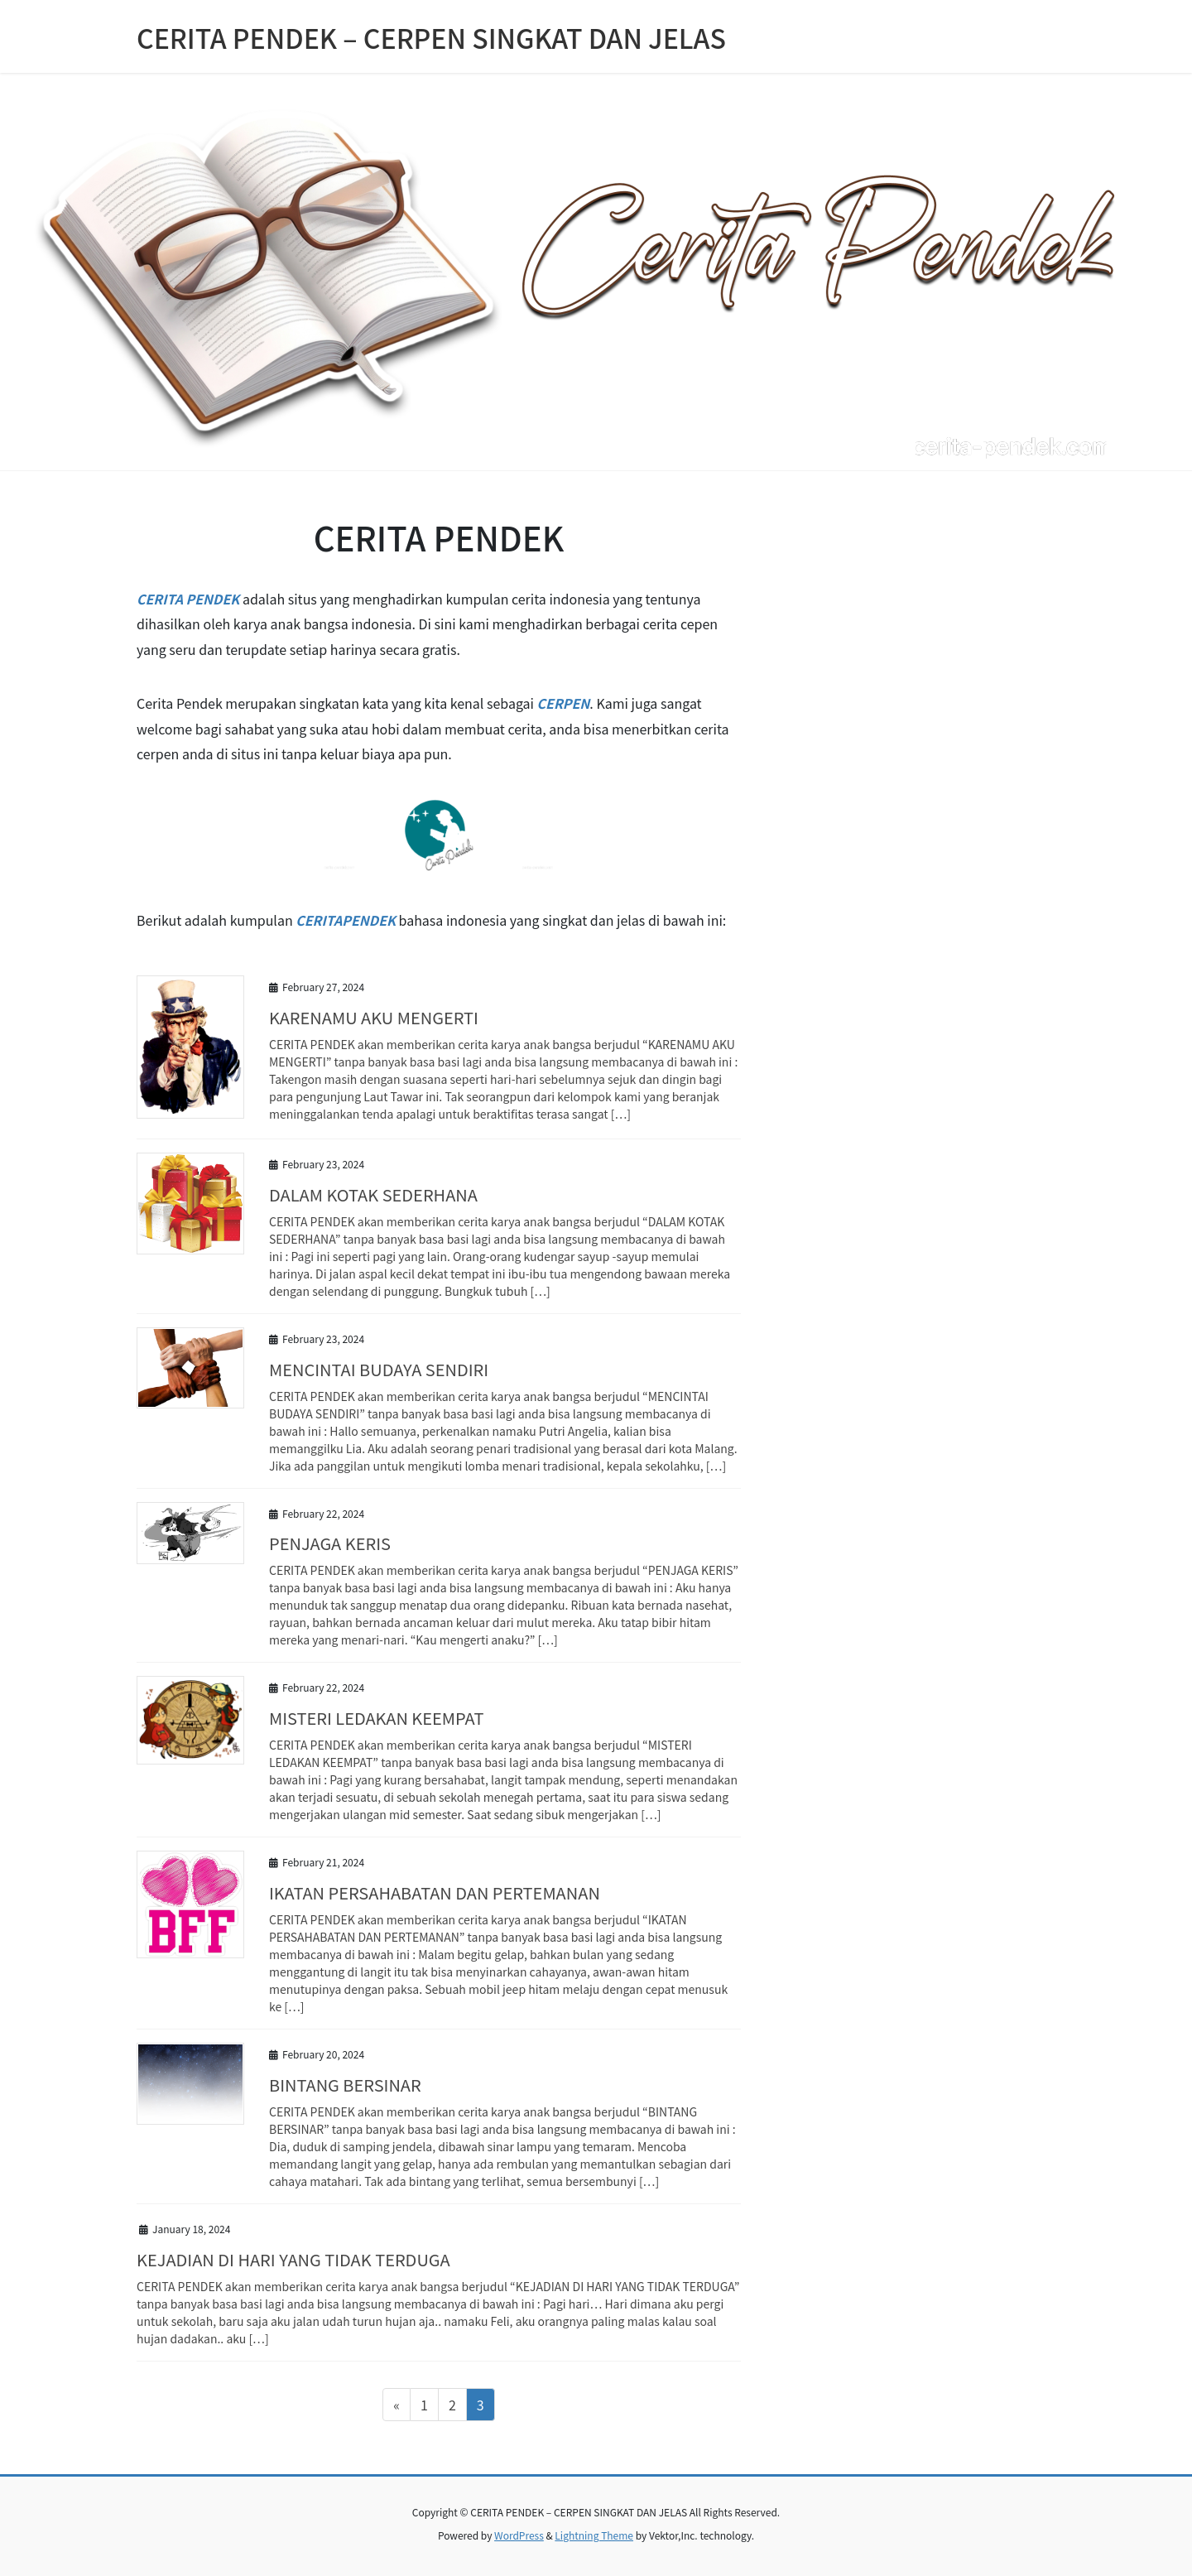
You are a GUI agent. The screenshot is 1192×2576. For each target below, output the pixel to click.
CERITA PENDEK (188, 599)
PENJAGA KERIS (330, 1543)
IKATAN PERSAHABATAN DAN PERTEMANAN (434, 1892)
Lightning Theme (594, 2535)
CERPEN (563, 703)
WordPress (519, 2535)
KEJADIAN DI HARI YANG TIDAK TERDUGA (293, 2259)
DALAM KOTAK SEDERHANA (373, 1194)
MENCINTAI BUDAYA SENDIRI (378, 1369)
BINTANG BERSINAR (345, 2085)
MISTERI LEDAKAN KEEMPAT (376, 1718)
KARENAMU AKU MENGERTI (373, 1017)
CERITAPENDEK (346, 920)
